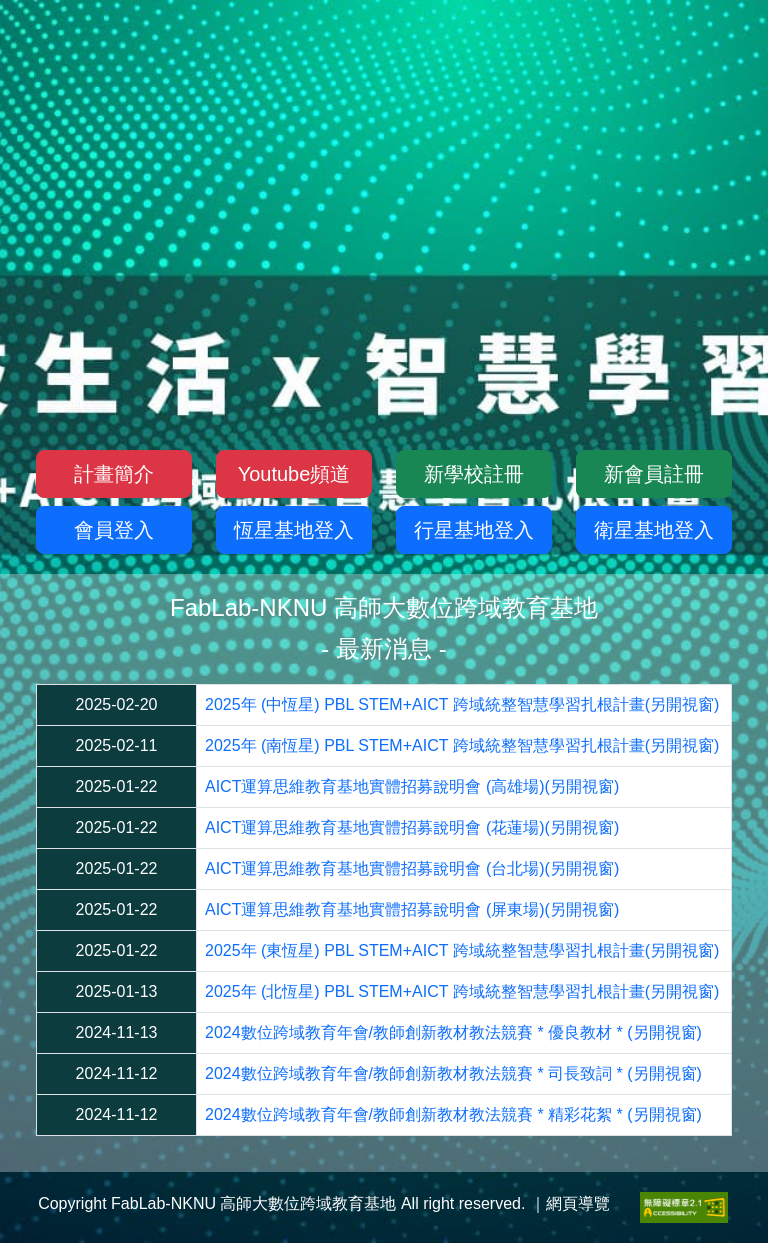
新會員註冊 (654, 474)
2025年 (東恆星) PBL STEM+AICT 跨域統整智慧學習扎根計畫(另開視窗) (462, 950)
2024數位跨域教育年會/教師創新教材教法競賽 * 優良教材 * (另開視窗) (453, 1032)
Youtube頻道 (294, 474)
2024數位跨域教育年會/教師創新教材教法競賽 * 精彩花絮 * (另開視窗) (453, 1114)
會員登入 (114, 530)
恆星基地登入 (294, 530)
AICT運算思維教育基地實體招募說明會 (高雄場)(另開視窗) (412, 786)
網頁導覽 (578, 1203)
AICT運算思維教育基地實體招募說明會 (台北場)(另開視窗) (412, 868)
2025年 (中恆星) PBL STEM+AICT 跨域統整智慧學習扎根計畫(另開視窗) (462, 704)
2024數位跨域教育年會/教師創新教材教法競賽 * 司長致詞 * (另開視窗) (453, 1073)
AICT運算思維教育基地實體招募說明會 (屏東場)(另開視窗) (412, 909)
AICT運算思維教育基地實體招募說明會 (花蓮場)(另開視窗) (412, 827)
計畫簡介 (114, 474)
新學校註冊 (474, 474)
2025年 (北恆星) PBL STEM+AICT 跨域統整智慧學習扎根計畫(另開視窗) (462, 991)
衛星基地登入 (654, 530)
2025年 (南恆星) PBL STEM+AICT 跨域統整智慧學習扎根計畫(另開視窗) (462, 745)
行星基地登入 (474, 530)
